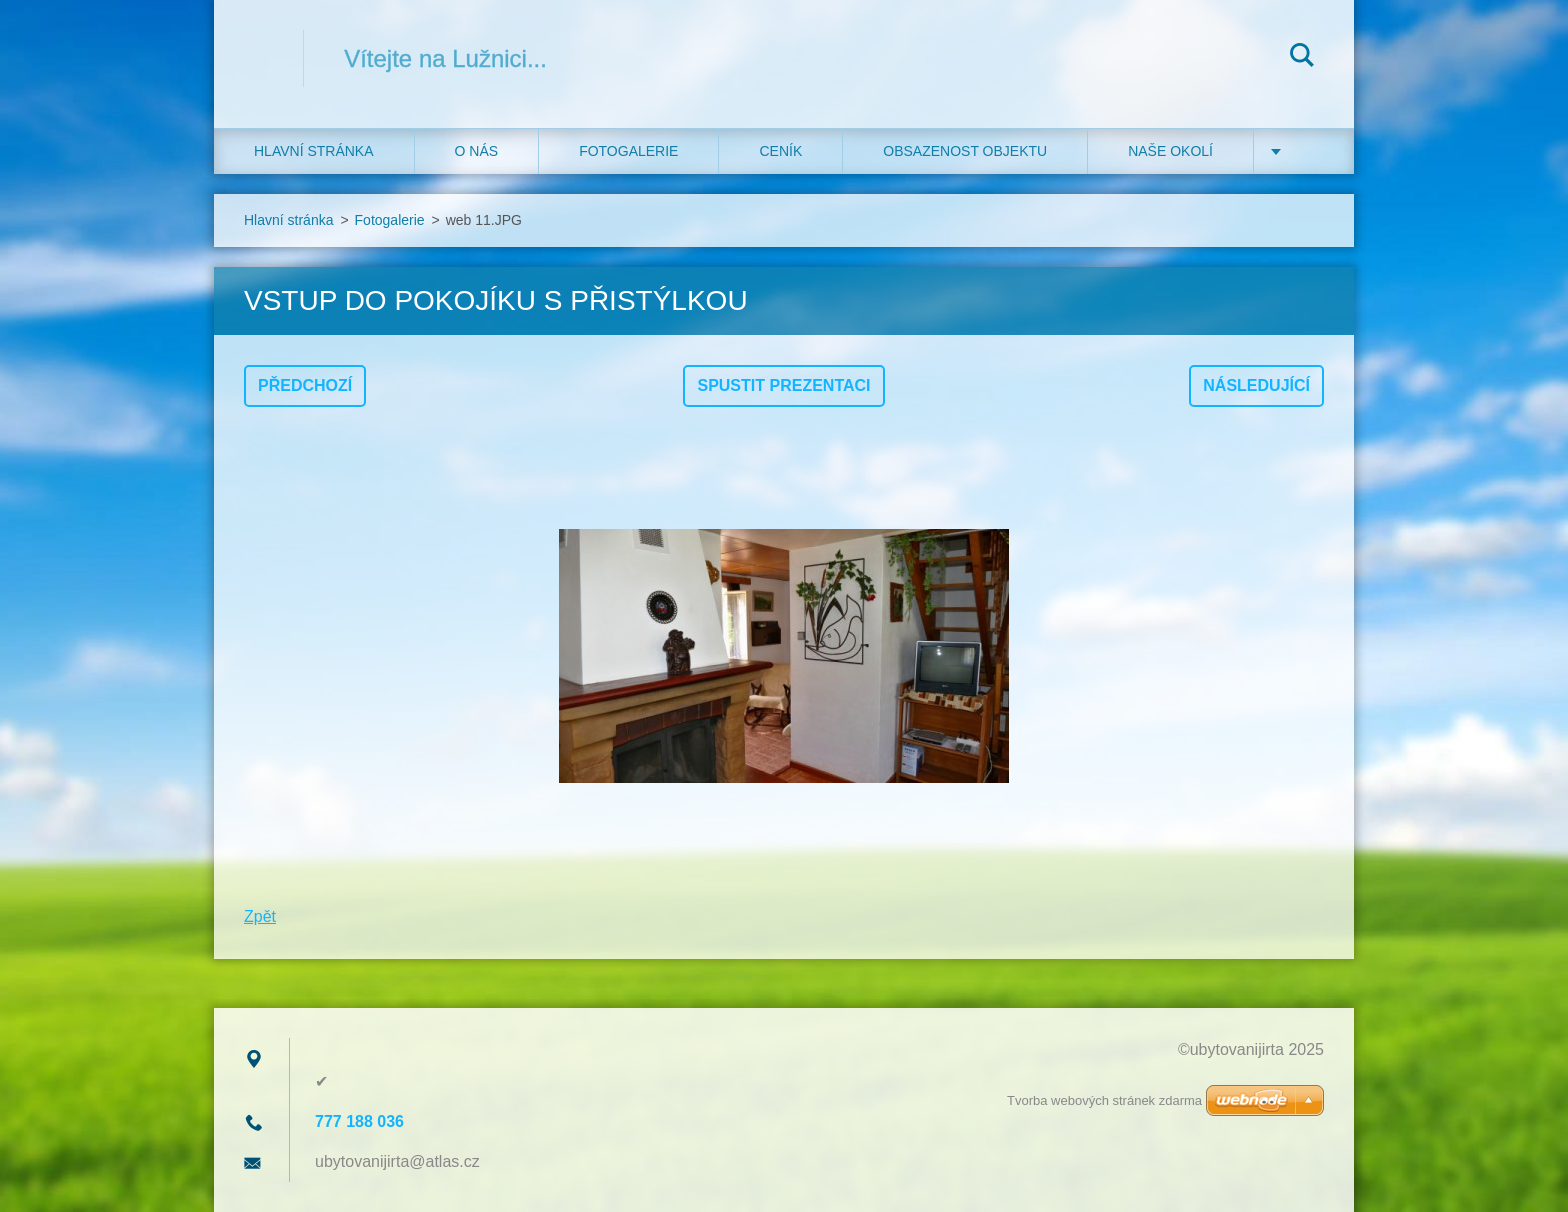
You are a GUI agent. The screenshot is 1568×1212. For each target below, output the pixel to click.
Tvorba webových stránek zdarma (1104, 1100)
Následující (1256, 385)
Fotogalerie (628, 151)
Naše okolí (1170, 151)
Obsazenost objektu (965, 151)
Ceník (780, 151)
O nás (477, 151)
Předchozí (305, 385)
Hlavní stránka (314, 151)
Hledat (1302, 58)
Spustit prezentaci (783, 385)
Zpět (260, 916)
